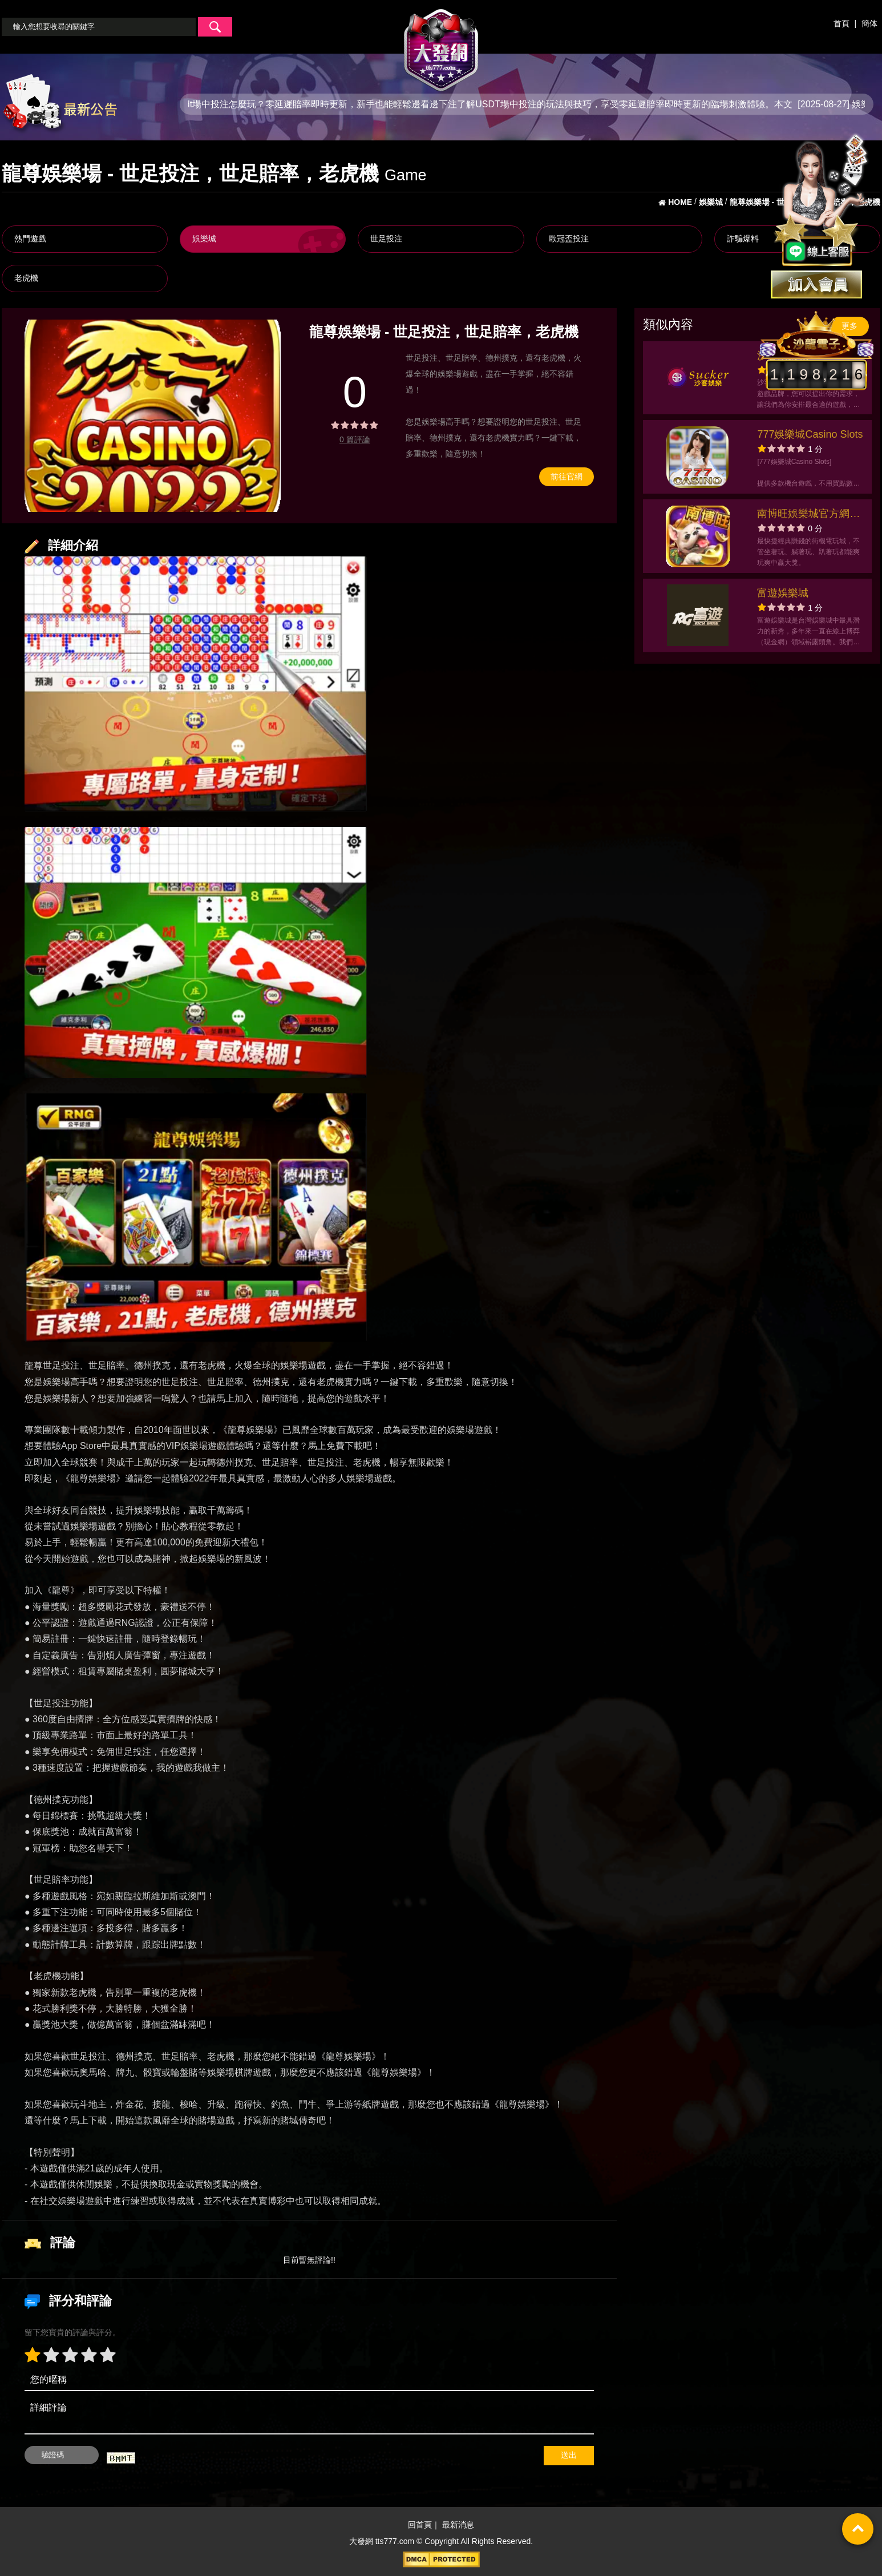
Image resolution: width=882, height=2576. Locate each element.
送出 (569, 2455)
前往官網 (566, 476)
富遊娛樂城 (782, 593)
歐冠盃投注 (569, 238)
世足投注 (386, 238)
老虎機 (26, 277)
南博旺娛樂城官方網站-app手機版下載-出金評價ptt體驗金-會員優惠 (810, 515)
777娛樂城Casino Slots (810, 434)
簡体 (869, 23)
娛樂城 (204, 238)
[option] (153, 416)
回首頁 (420, 2524)
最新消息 (458, 2524)
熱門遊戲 (30, 238)
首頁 (841, 23)
